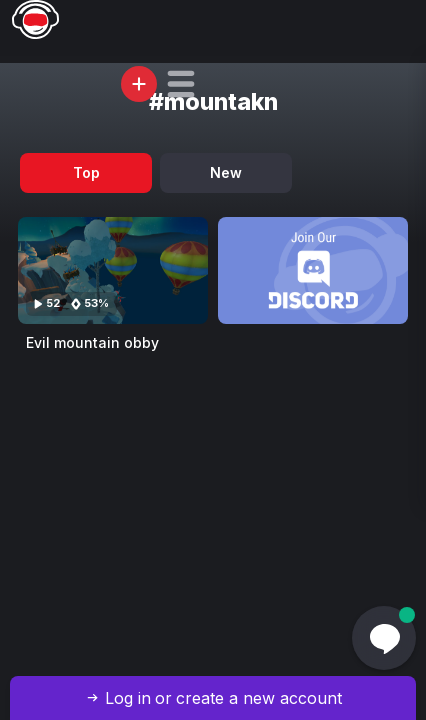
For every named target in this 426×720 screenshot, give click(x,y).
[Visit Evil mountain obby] (113, 270)
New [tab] (226, 172)
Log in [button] (128, 698)
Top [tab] (86, 172)
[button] (181, 84)
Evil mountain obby (92, 342)
